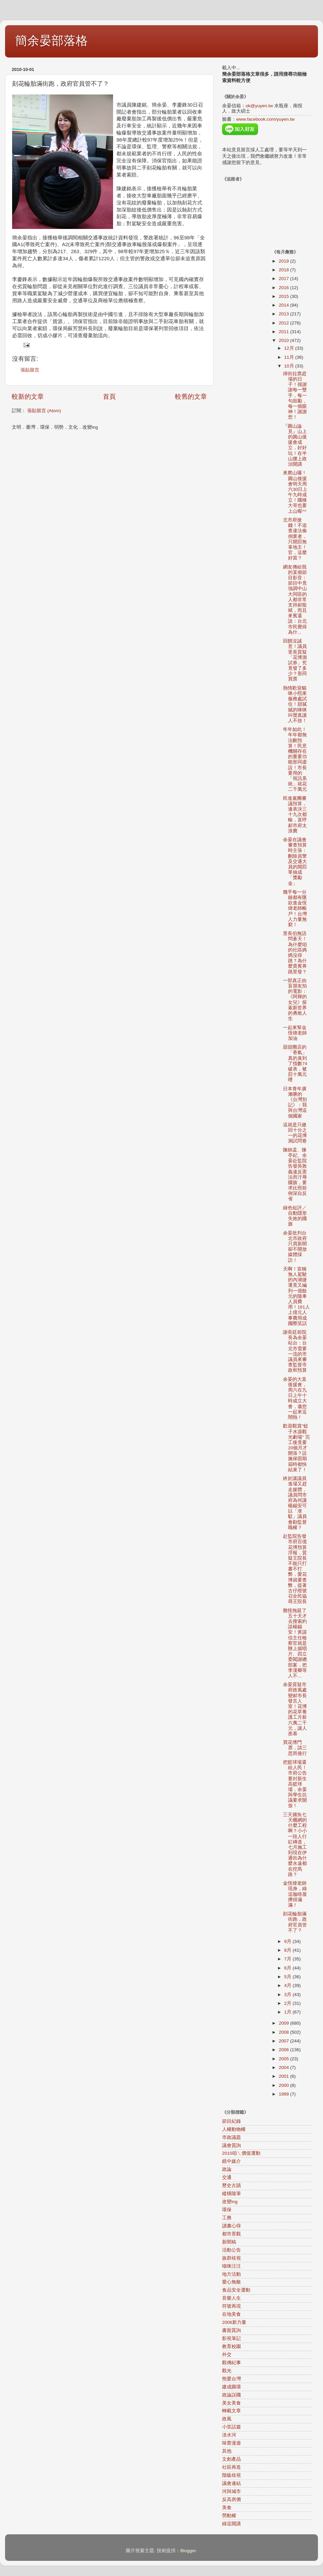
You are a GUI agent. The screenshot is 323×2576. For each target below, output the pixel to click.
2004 (284, 2067)
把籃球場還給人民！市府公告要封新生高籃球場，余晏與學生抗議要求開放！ (295, 1784)
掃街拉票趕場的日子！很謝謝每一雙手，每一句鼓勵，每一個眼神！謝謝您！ (295, 395)
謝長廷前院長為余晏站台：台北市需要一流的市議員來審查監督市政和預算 (295, 1351)
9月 (288, 1941)
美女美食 (231, 2403)
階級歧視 (231, 2475)
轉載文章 (231, 2410)
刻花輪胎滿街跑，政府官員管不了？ (295, 1922)
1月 (288, 2012)
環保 (226, 2209)
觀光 (226, 2370)
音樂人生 (231, 2298)
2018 (284, 269)
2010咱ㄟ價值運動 (241, 2153)
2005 (284, 2058)
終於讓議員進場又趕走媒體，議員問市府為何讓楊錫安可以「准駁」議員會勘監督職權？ (295, 1503)
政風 (226, 2418)
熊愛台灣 (231, 2378)
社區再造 (231, 2467)
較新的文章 (28, 396)
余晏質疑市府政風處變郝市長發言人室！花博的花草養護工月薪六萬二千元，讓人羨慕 (295, 1709)
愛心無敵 (231, 2282)
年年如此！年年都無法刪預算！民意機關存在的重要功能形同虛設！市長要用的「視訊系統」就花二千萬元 (295, 759)
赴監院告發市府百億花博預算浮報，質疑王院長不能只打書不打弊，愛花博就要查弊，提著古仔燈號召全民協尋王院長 (295, 1569)
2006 (284, 2049)
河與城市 (231, 2491)
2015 (284, 296)
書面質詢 (231, 2330)
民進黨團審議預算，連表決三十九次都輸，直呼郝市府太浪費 (295, 814)
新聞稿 (229, 2242)
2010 (284, 340)
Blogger (188, 2550)
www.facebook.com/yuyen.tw (265, 119)
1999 (284, 2094)
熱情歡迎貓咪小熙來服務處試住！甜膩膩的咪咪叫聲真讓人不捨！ (295, 704)
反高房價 (231, 2499)
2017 (284, 278)
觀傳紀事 (231, 2362)
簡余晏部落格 (51, 40)
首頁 (109, 396)
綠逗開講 (231, 2523)
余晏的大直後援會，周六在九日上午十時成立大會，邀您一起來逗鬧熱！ (295, 1398)
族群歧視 (231, 2258)
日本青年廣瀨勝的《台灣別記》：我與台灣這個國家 (295, 1102)
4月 (288, 1985)
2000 (284, 2085)
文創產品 (231, 2459)
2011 (284, 331)
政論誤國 (231, 2394)
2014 (284, 305)
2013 (284, 313)
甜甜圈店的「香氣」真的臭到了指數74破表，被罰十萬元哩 (295, 1063)
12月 (289, 348)
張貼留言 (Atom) (44, 410)
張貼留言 (30, 370)
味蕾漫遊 (231, 2443)
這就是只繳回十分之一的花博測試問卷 (295, 1133)
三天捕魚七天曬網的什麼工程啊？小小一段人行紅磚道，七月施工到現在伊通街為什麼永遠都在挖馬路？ (295, 1844)
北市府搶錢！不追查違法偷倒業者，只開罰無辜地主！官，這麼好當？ (295, 538)
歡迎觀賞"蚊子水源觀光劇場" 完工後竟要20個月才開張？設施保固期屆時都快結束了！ (296, 1447)
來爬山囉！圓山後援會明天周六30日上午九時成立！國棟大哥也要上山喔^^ (295, 491)
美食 (226, 2507)
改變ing (230, 2201)
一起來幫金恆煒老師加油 (295, 1033)
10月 (289, 365)
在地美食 (231, 2314)
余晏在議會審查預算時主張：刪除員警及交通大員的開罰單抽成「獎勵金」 (295, 861)
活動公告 (231, 2250)
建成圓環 (231, 2386)
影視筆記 (231, 2338)
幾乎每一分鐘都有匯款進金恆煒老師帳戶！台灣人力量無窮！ (295, 908)
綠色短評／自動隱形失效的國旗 (295, 1216)
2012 (284, 322)
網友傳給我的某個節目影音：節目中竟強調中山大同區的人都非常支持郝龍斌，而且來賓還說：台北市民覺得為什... (295, 599)
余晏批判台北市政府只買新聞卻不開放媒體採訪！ (295, 1247)
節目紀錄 (231, 2121)
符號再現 (231, 2306)
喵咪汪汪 (231, 2266)
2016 (284, 287)
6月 (288, 1967)
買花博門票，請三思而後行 (295, 1748)
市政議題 (231, 2137)
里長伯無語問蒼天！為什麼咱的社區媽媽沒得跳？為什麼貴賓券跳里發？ (295, 952)
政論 (226, 2169)
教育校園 (231, 2346)
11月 (289, 357)
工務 (226, 2217)
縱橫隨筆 (231, 2193)
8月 (288, 1950)
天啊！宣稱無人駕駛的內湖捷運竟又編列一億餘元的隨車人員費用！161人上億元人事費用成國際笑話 (296, 1296)
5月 (288, 1976)
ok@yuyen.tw (259, 105)
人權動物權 (234, 2129)
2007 (284, 2040)
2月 (288, 2003)
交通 (226, 2177)
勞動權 (229, 2515)
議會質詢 (231, 2145)
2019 (284, 261)
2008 (284, 2032)
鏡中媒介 (231, 2161)
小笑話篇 (231, 2426)
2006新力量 (234, 2322)
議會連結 (231, 2483)
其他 (226, 2451)
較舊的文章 (191, 396)
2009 (284, 2023)
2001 (284, 2076)
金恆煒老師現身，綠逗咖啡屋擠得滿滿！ (295, 1894)
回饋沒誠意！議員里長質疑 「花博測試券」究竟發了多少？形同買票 (295, 659)
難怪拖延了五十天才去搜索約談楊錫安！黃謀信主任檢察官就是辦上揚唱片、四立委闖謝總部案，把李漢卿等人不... (295, 1643)
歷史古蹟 (231, 2185)
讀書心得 (231, 2225)
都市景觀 (231, 2233)
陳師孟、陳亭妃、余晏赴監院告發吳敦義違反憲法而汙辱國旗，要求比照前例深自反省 (295, 1174)
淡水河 (229, 2434)
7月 (288, 1958)
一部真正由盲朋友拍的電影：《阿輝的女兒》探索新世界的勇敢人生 (295, 999)
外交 (226, 2354)
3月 (288, 1994)
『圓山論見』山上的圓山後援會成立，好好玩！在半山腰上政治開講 (295, 445)
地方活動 (231, 2274)
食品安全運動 (236, 2290)
